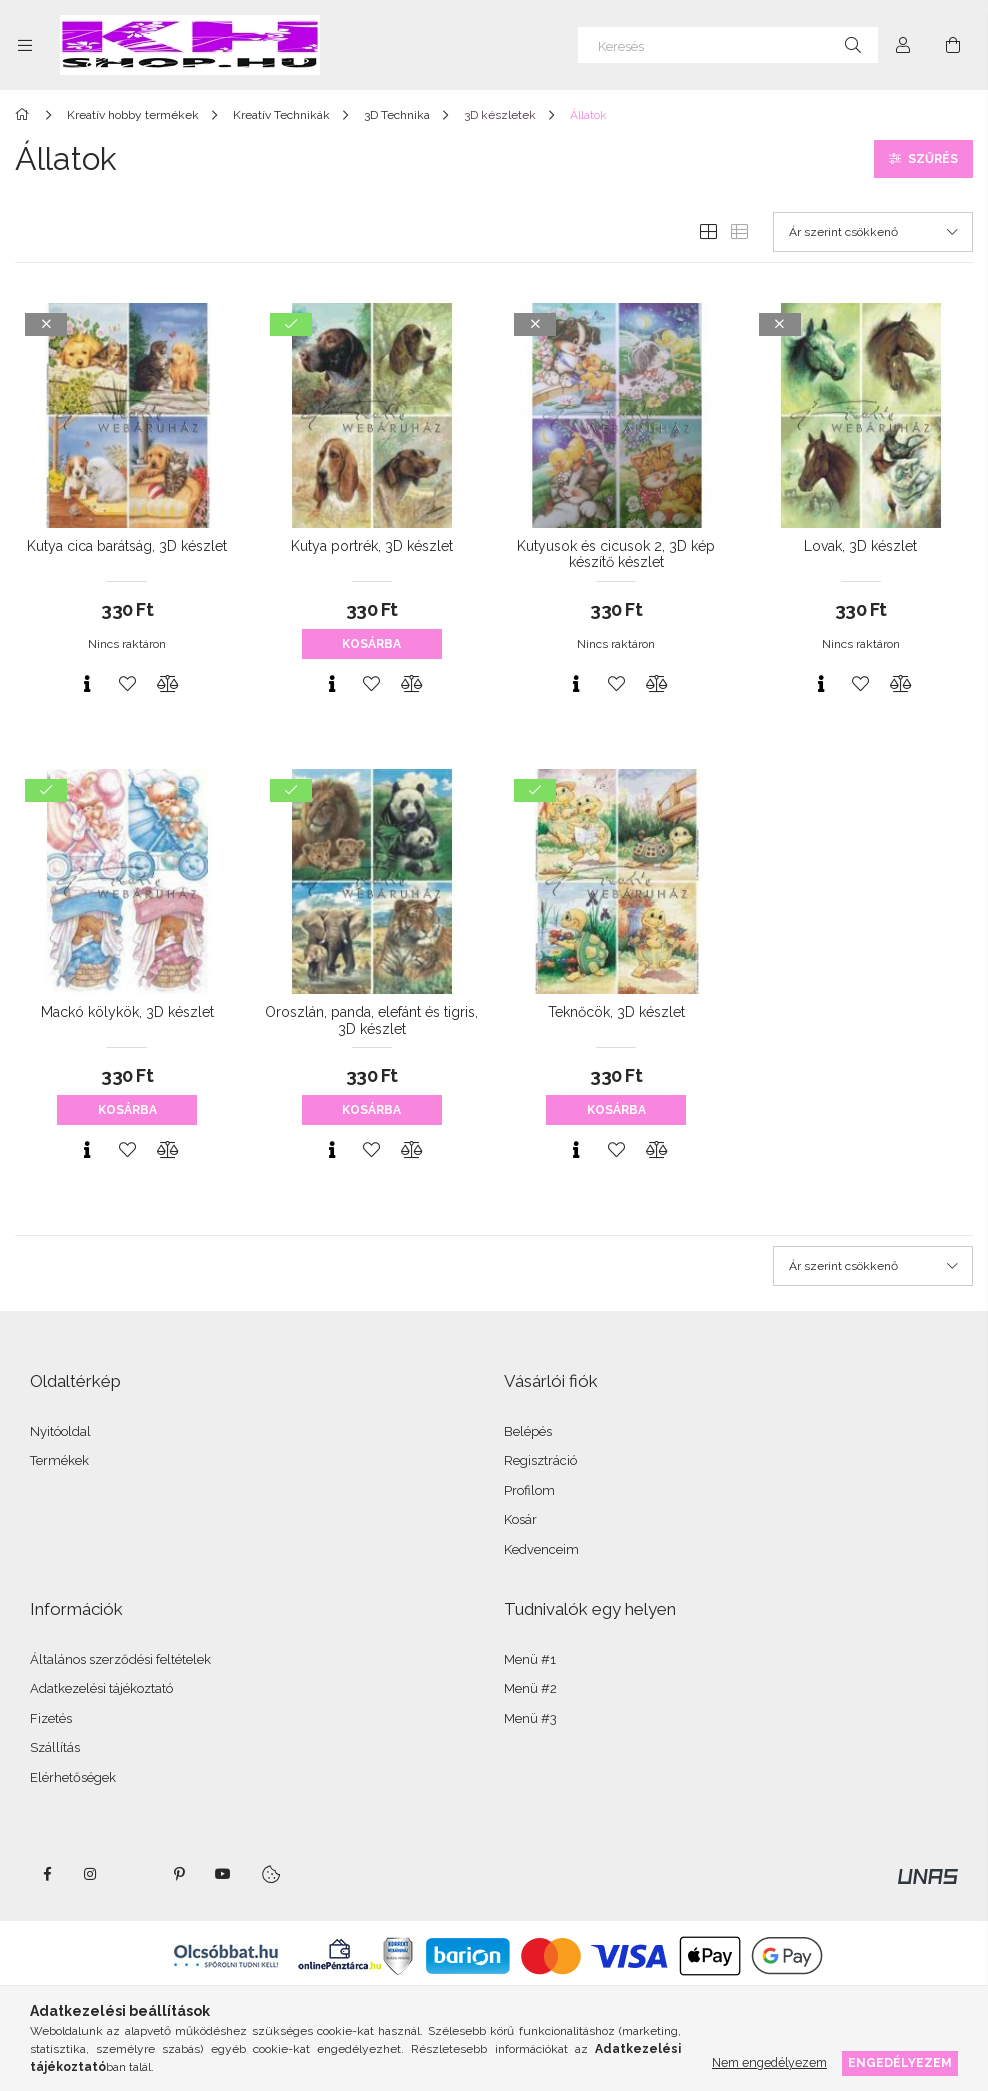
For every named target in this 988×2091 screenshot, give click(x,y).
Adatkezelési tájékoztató (101, 1688)
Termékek (59, 1460)
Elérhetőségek (73, 1777)
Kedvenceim (541, 1549)
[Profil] (903, 45)
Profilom (529, 1490)
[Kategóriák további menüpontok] (25, 45)
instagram (91, 1874)
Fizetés (51, 1718)
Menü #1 (530, 1659)
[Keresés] (728, 45)
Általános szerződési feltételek (120, 1659)
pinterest (179, 1874)
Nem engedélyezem (769, 2062)
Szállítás (55, 1747)
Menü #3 (530, 1718)
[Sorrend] (873, 232)
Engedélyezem (900, 2062)
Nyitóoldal (60, 1431)
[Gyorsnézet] (87, 684)
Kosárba (371, 644)
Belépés (528, 1431)
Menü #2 (530, 1688)
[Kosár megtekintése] (953, 45)
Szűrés (933, 159)
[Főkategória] (25, 115)
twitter (135, 1874)
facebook (47, 1874)
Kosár (520, 1519)
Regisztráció (540, 1460)
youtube (223, 1874)
